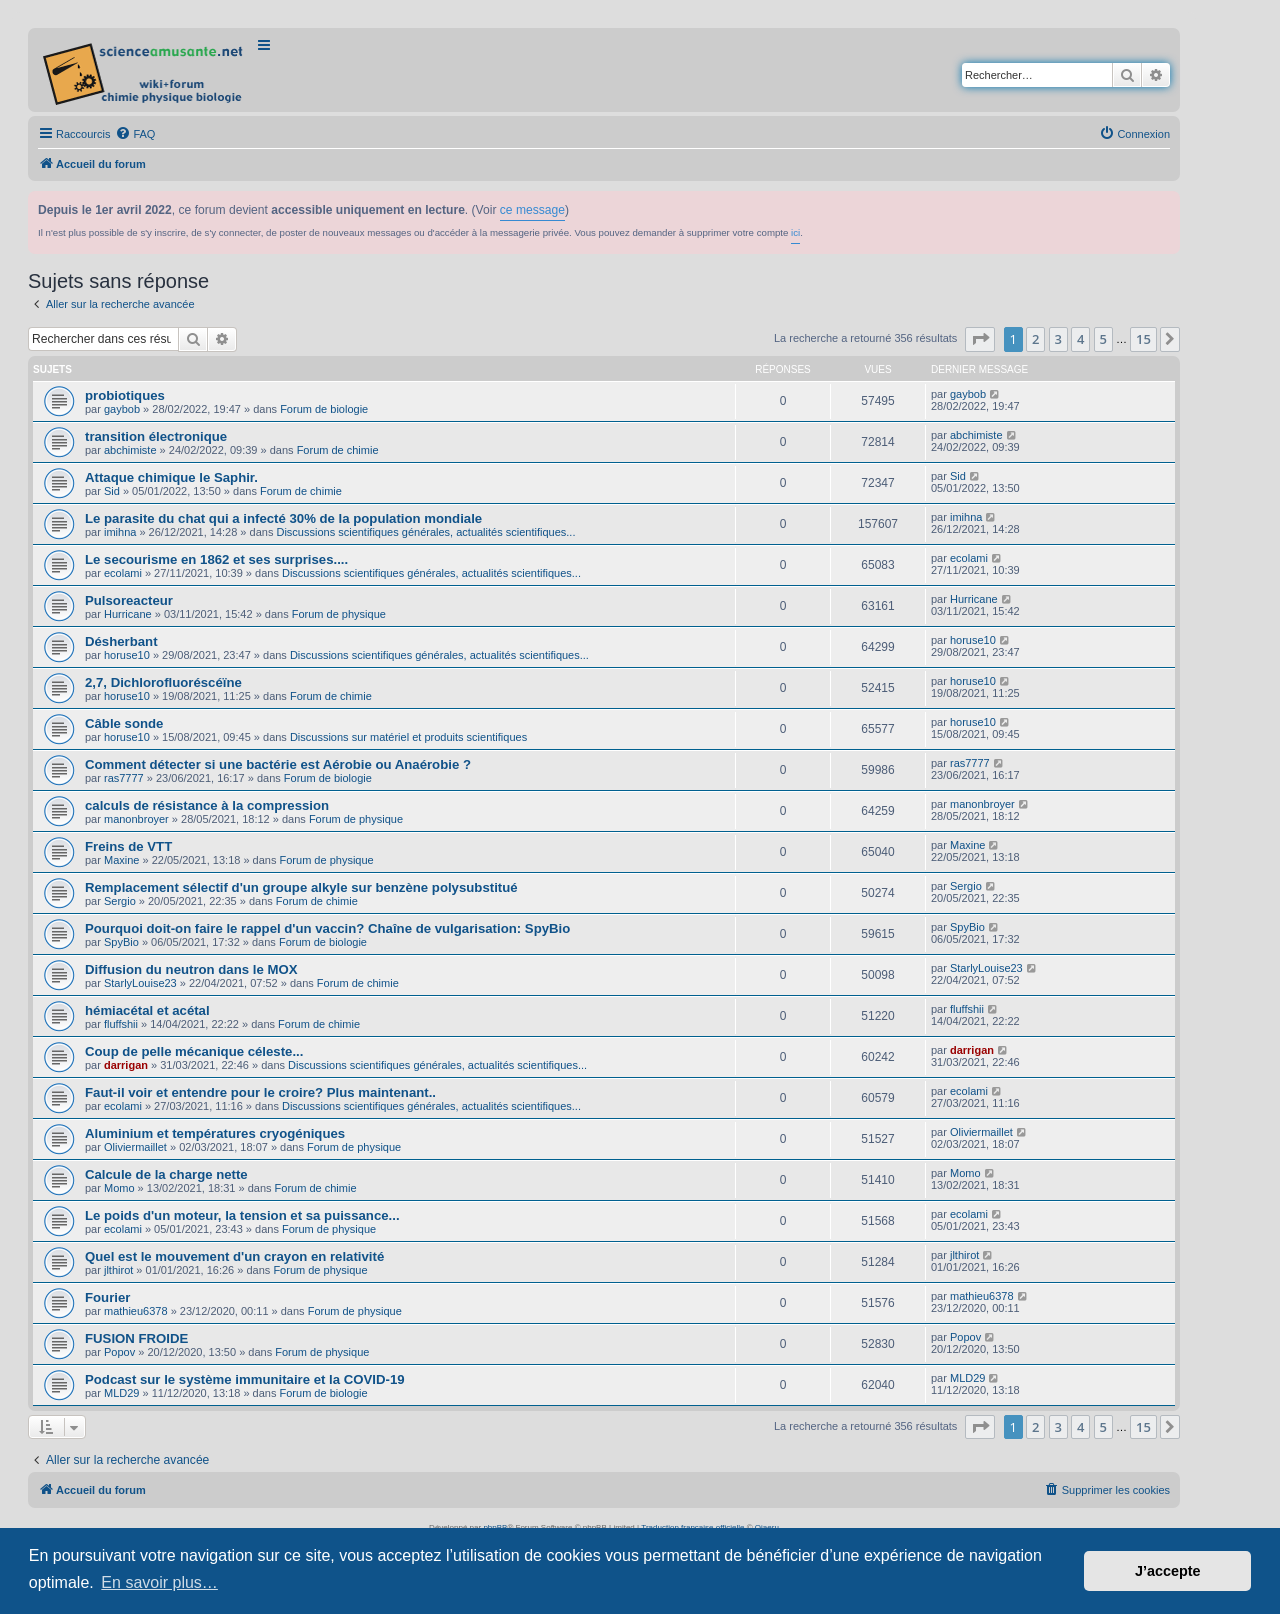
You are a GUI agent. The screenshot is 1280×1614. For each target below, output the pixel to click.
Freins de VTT (128, 846)
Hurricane (128, 614)
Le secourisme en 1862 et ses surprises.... (216, 559)
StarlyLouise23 (140, 983)
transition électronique (156, 436)
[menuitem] (135, 134)
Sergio (120, 901)
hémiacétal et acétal (147, 1010)
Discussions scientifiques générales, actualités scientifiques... (425, 532)
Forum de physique (339, 614)
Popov (119, 1352)
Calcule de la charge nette (166, 1174)
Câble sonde (124, 723)
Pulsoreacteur (129, 600)
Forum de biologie (324, 409)
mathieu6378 (136, 1311)
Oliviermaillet (135, 1147)
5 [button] (1103, 339)
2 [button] (1035, 339)
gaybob (122, 409)
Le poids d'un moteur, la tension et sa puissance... (242, 1215)
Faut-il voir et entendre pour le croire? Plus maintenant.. (260, 1092)
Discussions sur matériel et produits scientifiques (408, 737)
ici (795, 232)
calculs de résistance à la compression (207, 805)
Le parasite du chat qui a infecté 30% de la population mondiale (283, 518)
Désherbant (121, 641)
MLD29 (121, 1393)
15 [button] (1143, 339)
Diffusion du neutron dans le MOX (191, 969)
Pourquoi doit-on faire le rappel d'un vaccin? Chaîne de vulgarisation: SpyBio (327, 928)
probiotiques (125, 395)
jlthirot (118, 1270)
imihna (120, 532)
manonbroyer (136, 819)
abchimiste (130, 450)
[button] (980, 339)
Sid (112, 491)
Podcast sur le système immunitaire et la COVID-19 (245, 1379)
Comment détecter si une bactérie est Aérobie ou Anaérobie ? (278, 764)
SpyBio (121, 942)
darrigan (126, 1065)
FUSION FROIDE (136, 1338)
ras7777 (124, 778)
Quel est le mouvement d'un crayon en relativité (234, 1256)
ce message (532, 210)
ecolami (123, 573)
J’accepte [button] (1168, 1571)
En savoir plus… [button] (159, 1582)
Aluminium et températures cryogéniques (215, 1133)
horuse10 (127, 655)
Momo (119, 1188)
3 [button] (1058, 339)
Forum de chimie (338, 450)
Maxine (121, 860)
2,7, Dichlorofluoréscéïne (163, 682)
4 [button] (1080, 339)
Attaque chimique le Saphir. (171, 477)
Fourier (107, 1297)
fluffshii (121, 1024)
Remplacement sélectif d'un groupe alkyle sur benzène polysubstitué (301, 887)
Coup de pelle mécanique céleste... (194, 1051)
